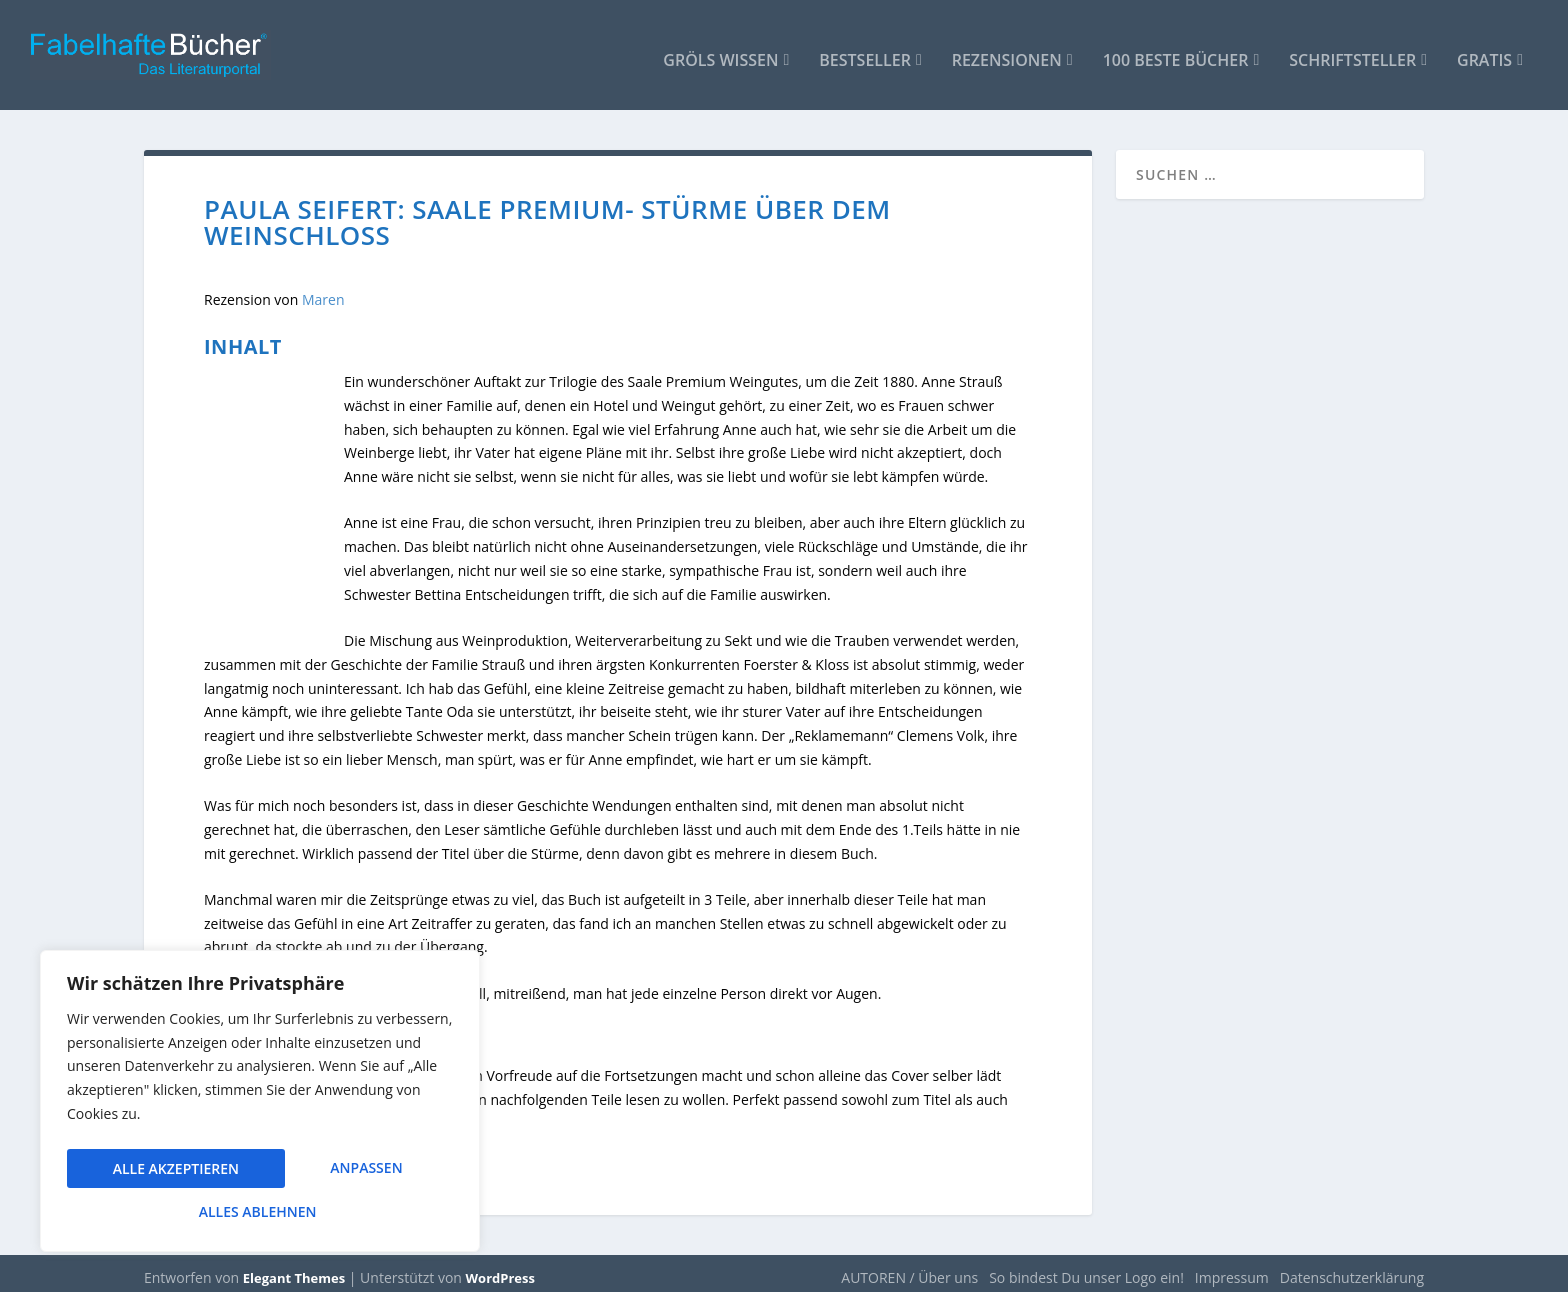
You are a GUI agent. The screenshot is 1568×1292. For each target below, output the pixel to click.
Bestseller (865, 51)
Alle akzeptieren (260, 1211)
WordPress (500, 1269)
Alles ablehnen (341, 1172)
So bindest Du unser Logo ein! (1086, 1268)
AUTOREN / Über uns (909, 1268)
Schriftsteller (1352, 51)
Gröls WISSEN (720, 51)
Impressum (1232, 1268)
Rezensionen (1007, 51)
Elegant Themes (294, 1269)
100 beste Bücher (1176, 51)
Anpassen (148, 1172)
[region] (260, 1106)
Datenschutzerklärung (1352, 1268)
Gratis (1484, 51)
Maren (323, 289)
